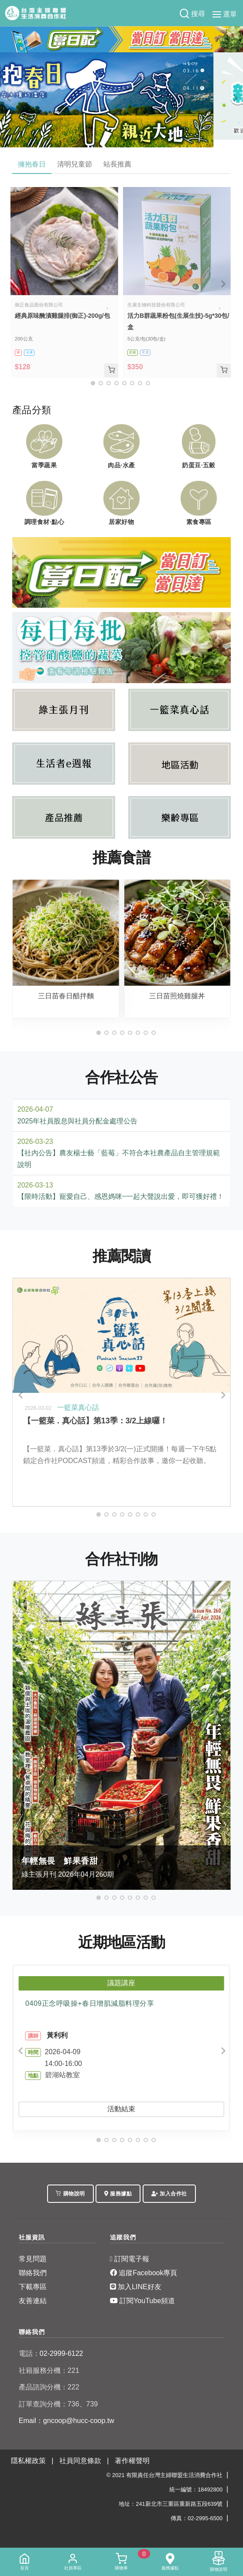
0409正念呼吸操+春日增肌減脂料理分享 (89, 2003)
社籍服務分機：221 (49, 2370)
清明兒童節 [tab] (74, 164)
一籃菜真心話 (78, 1407)
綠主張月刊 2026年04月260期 (121, 1866)
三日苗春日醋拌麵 (66, 996)
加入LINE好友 (135, 2286)
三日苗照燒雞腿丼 (177, 996)
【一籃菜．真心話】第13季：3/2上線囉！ (95, 1420)
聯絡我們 (33, 2273)
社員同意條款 (80, 2460)
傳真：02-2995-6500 (196, 2518)
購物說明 (70, 2194)
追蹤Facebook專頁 (144, 2273)
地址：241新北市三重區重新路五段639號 (170, 2504)
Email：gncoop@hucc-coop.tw (66, 2420)
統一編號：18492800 (195, 2489)
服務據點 (118, 2194)
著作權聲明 (132, 2460)
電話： (29, 2353)
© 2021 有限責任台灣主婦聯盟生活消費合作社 (164, 2475)
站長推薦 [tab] (117, 164)
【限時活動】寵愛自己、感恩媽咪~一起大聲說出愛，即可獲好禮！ (120, 1196)
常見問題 (33, 2259)
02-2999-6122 (51, 2353)
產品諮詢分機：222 (49, 2387)
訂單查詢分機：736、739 (58, 2404)
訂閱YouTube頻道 (142, 2300)
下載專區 (33, 2286)
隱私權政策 (28, 2460)
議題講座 (121, 1983)
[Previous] (8, 98)
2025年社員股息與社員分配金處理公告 (77, 1121)
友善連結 (33, 2300)
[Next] (234, 98)
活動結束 (121, 2109)
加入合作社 (169, 2194)
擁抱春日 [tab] (32, 164)
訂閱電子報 (129, 2259)
